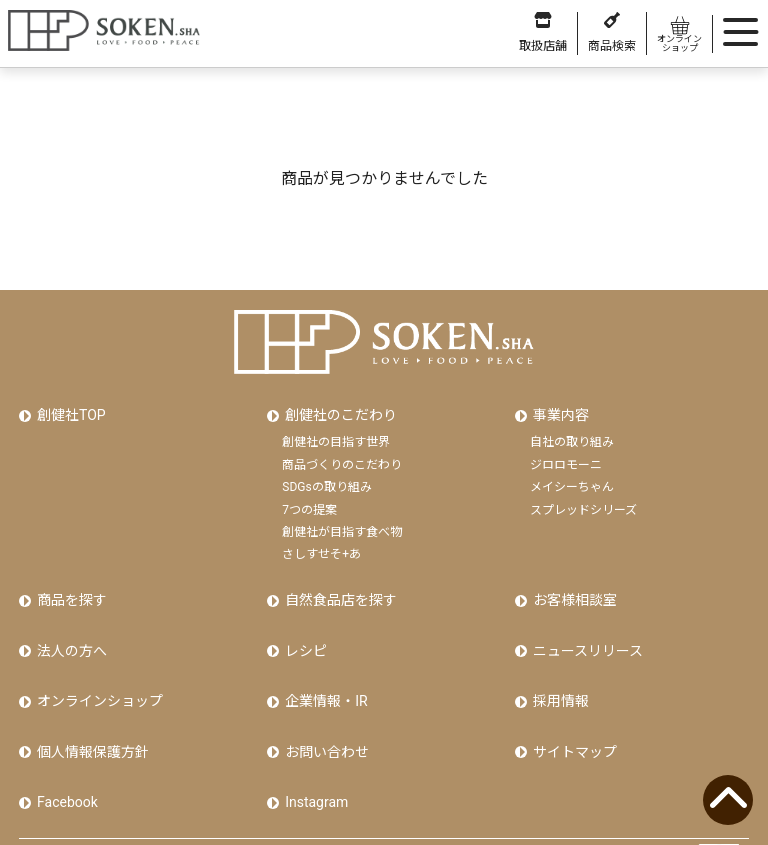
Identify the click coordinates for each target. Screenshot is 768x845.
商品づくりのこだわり (342, 457)
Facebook (64, 758)
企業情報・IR (323, 673)
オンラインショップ (97, 673)
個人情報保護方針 (90, 715)
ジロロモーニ (566, 457)
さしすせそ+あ (321, 546)
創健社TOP (68, 411)
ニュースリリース (585, 631)
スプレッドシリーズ (583, 501)
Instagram (313, 758)
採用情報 (558, 673)
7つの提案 (309, 501)
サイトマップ (572, 715)
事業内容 (558, 411)
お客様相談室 (572, 588)
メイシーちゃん (572, 479)
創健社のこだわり (338, 411)
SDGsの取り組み (326, 479)
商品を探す (69, 588)
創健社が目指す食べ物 (342, 524)
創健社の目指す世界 (336, 434)
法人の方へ (69, 631)
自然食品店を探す (338, 588)
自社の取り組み (572, 434)
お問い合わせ (324, 715)
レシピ (303, 631)
